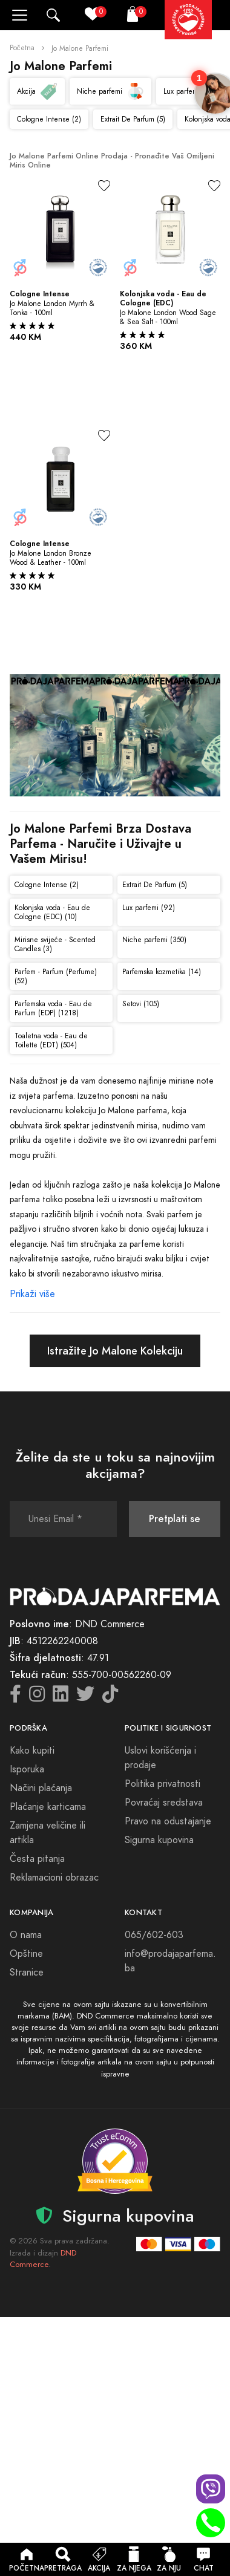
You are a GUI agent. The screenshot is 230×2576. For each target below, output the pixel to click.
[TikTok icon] (110, 1697)
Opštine (26, 1953)
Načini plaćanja (41, 1788)
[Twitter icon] (85, 1697)
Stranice (27, 1972)
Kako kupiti (32, 1750)
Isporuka (27, 1769)
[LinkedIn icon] (60, 1697)
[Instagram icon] (37, 1697)
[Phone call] (210, 2522)
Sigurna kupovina (159, 1840)
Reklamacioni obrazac (54, 1877)
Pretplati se (174, 1519)
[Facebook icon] (15, 1697)
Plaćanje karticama (48, 1806)
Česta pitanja (37, 1858)
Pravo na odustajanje (168, 1821)
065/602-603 (154, 1935)
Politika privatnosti (162, 1784)
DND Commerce (43, 2259)
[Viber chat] (210, 2488)
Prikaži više (32, 1294)
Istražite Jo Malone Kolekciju (115, 1350)
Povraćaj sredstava (164, 1802)
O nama (26, 1935)
